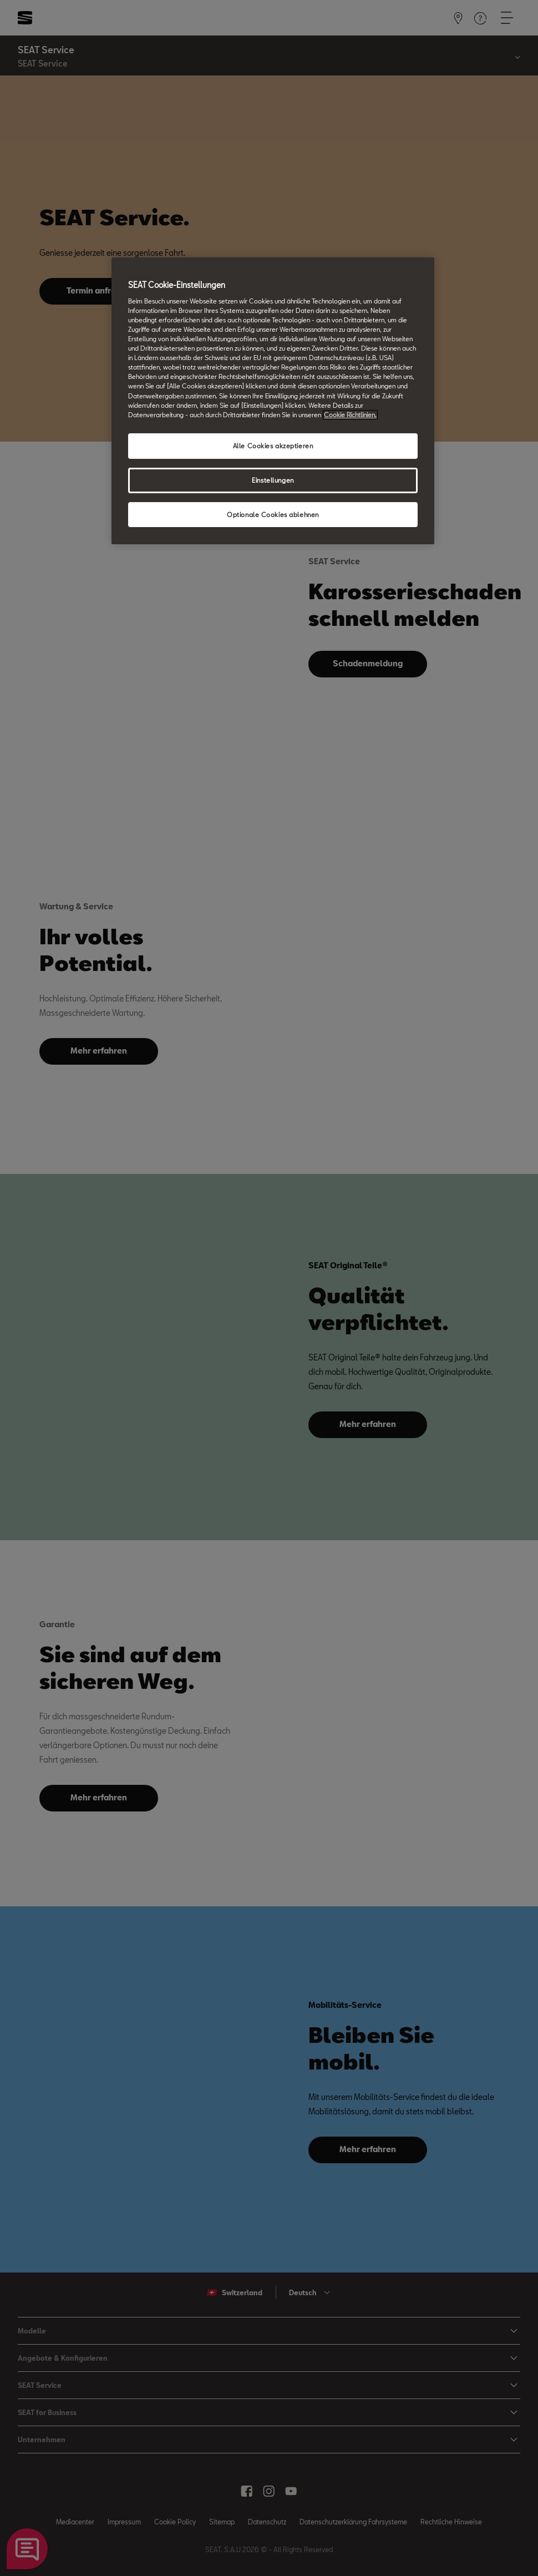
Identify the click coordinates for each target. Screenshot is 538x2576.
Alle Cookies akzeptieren (273, 445)
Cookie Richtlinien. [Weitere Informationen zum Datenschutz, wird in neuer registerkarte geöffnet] (350, 414)
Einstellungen (272, 480)
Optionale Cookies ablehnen (273, 514)
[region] (272, 400)
